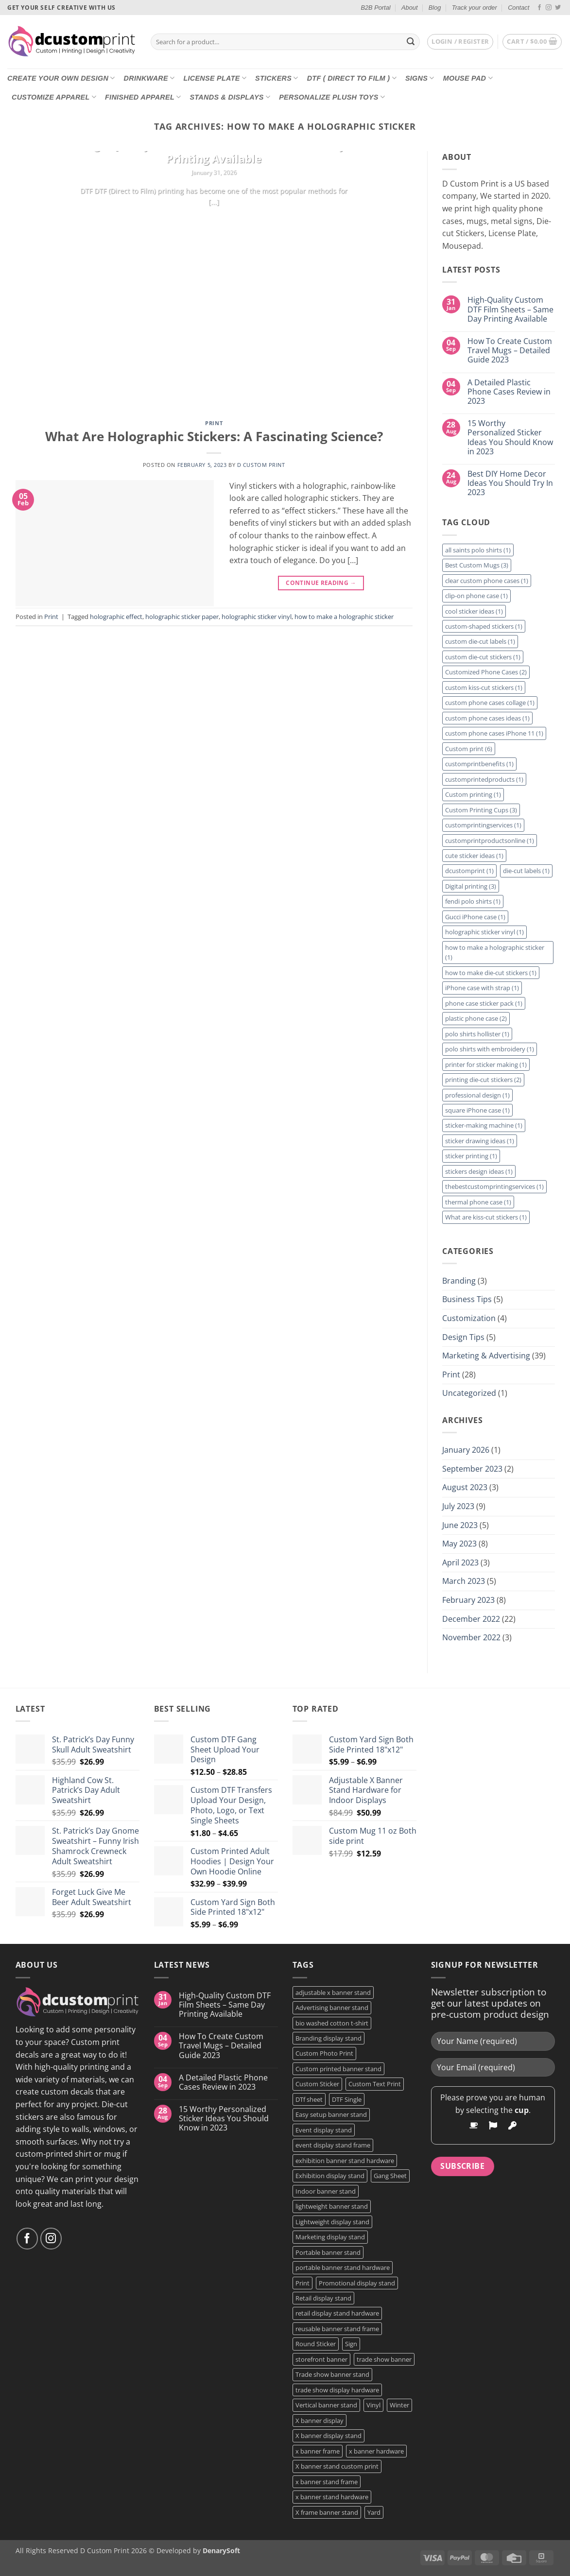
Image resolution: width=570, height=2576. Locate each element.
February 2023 (468, 1600)
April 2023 (460, 1562)
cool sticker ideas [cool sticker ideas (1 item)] (474, 611)
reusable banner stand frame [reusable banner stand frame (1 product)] (337, 2328)
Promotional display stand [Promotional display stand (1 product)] (357, 2283)
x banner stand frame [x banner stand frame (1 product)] (326, 2481)
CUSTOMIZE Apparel (54, 97)
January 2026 (465, 1449)
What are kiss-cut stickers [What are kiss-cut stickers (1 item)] (486, 1217)
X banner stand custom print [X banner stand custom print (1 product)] (337, 2466)
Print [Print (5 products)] (302, 2283)
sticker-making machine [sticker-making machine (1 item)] (483, 1125)
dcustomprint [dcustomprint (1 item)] (469, 870)
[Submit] (410, 42)
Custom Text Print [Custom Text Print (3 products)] (374, 2083)
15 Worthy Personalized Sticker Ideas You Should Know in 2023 (510, 437)
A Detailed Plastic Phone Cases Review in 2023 (509, 392)
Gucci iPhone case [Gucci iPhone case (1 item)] (475, 916)
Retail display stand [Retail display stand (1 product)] (323, 2298)
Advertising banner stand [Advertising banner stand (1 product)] (331, 2007)
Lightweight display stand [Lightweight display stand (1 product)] (332, 2221)
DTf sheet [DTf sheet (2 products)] (309, 2099)
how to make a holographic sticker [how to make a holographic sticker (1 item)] (494, 952)
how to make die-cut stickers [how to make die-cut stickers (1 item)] (490, 972)
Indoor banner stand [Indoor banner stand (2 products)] (325, 2191)
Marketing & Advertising (486, 1355)
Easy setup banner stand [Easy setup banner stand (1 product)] (331, 2114)
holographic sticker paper (182, 616)
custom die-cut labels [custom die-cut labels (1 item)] (480, 641)
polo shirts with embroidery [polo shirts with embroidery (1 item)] (489, 1049)
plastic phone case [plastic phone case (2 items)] (476, 1018)
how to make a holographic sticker (344, 616)
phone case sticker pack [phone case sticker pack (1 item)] (483, 1003)
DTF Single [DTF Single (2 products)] (347, 2099)
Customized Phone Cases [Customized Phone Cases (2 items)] (486, 672)
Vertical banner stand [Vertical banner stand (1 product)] (326, 2405)
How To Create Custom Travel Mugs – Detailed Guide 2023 (509, 351)
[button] (460, 42)
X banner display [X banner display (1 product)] (319, 2420)
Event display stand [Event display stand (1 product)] (323, 2130)
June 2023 (460, 1525)
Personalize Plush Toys (332, 97)
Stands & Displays (230, 97)
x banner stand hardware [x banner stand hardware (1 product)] (331, 2496)
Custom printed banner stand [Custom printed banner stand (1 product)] (338, 2068)
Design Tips (463, 1337)
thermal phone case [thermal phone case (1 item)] (478, 1202)
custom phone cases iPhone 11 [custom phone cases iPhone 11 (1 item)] (494, 733)
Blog (435, 7)
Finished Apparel (143, 97)
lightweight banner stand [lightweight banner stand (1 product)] (331, 2206)
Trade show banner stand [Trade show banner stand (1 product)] (332, 2374)
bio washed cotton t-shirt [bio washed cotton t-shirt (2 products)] (331, 2023)
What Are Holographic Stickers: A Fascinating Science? (214, 436)
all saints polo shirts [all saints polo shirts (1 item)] (478, 550)
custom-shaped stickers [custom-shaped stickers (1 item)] (483, 626)
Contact (518, 7)
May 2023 (459, 1543)
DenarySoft (221, 2550)
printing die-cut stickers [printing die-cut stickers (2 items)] (483, 1079)
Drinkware (149, 78)
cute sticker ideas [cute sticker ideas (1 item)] (474, 855)
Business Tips (467, 1299)
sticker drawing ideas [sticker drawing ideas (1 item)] (479, 1140)
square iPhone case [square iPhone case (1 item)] (477, 1110)
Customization (469, 1318)
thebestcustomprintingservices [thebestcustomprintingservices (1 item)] (494, 1186)
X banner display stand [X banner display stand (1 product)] (328, 2435)
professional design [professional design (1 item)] (477, 1095)
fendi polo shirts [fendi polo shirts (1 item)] (473, 901)
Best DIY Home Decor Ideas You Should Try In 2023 (510, 483)
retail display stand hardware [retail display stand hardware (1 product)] (337, 2313)
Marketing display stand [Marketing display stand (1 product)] (330, 2237)
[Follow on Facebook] (539, 7)
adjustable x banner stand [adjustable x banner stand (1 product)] (333, 1992)
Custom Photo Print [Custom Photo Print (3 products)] (324, 2053)
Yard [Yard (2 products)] (373, 2512)
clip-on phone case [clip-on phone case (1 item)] (476, 595)
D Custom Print (261, 464)
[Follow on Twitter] (558, 7)
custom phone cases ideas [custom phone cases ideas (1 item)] (487, 718)
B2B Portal (375, 7)
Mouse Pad (468, 78)
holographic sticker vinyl (257, 616)
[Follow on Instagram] (549, 7)
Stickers (276, 78)
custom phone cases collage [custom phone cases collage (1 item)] (490, 702)
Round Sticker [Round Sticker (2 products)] (315, 2343)
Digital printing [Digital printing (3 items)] (470, 886)
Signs (419, 78)
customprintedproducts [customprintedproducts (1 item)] (484, 779)
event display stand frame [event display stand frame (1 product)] (332, 2145)
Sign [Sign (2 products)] (351, 2343)
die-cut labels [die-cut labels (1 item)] (526, 870)
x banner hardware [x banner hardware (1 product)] (376, 2451)
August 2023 (464, 1487)
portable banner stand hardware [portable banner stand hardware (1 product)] (342, 2267)
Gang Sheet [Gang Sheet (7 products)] (390, 2175)
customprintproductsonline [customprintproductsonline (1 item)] (489, 840)
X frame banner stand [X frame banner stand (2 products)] (326, 2512)
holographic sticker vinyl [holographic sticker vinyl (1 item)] (484, 931)
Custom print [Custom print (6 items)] (468, 748)
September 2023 (472, 1468)
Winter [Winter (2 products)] (399, 2405)
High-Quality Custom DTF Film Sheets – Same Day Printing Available (214, 152)
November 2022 (471, 1637)
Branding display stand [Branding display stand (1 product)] (328, 2038)
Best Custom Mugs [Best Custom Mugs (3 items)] (476, 565)
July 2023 (458, 1506)
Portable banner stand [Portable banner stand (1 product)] (328, 2252)
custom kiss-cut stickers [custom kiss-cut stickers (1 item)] (483, 687)
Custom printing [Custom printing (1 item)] (473, 794)
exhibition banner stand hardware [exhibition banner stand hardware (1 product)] (344, 2160)
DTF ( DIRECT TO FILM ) (352, 78)
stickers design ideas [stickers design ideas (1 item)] (479, 1171)
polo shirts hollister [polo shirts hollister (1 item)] (477, 1034)
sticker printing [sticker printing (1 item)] (471, 1155)
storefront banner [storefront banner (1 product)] (321, 2359)
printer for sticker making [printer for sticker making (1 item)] (486, 1064)
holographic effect (116, 616)
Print (214, 423)
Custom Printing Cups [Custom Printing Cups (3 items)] (481, 810)
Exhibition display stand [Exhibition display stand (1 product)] (329, 2175)
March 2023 (463, 1581)
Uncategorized (469, 1393)
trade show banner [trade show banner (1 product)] (384, 2359)
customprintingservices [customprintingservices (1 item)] (483, 825)
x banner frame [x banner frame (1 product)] (317, 2451)
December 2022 (471, 1619)
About (409, 7)
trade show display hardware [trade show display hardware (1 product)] (337, 2390)
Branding (459, 1280)
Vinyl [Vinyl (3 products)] (373, 2405)
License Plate (214, 78)
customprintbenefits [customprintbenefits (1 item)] (479, 763)
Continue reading (214, 221)
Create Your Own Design (61, 78)
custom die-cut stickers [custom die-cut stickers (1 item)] (482, 657)
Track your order (474, 7)
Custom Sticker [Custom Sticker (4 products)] (317, 2083)
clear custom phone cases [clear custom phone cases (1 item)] (486, 580)
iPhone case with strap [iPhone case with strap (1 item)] (482, 987)
